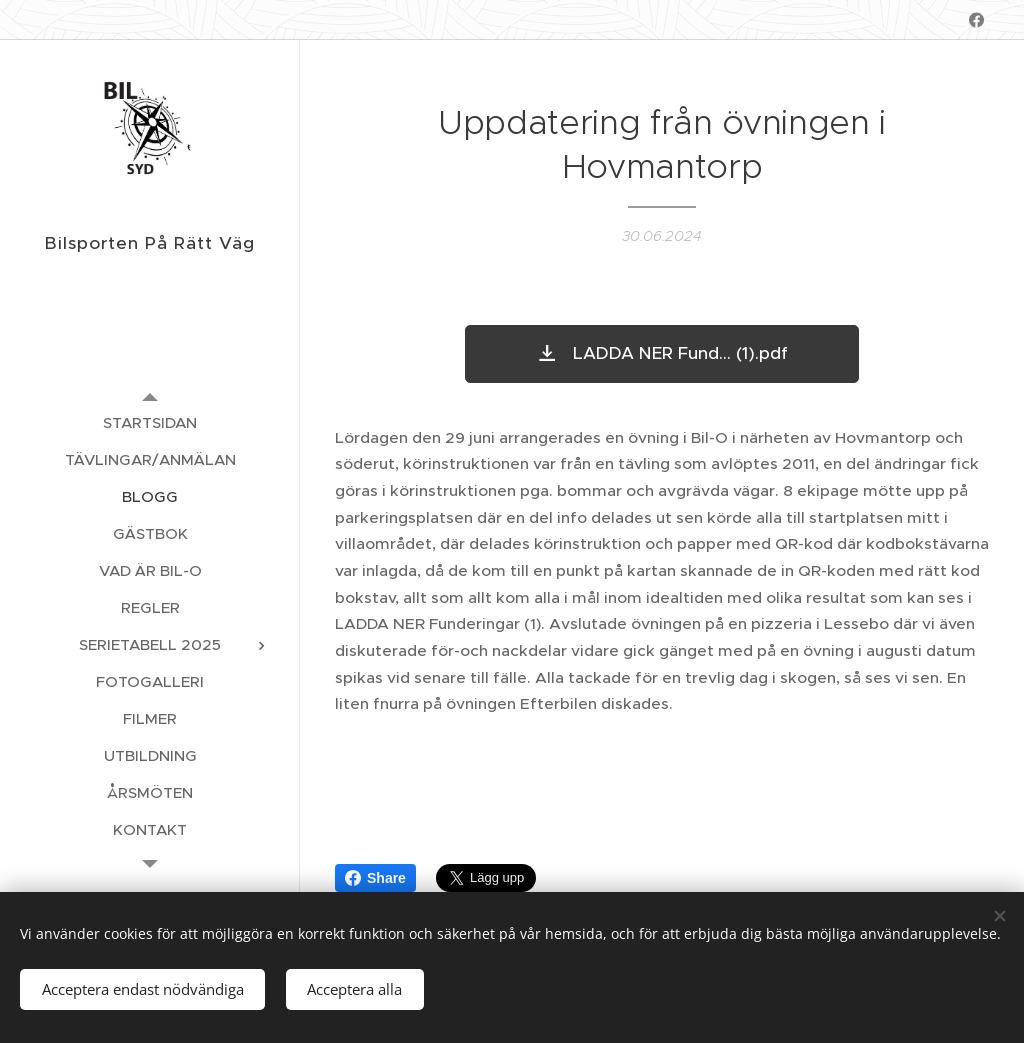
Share (375, 878)
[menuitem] (150, 422)
